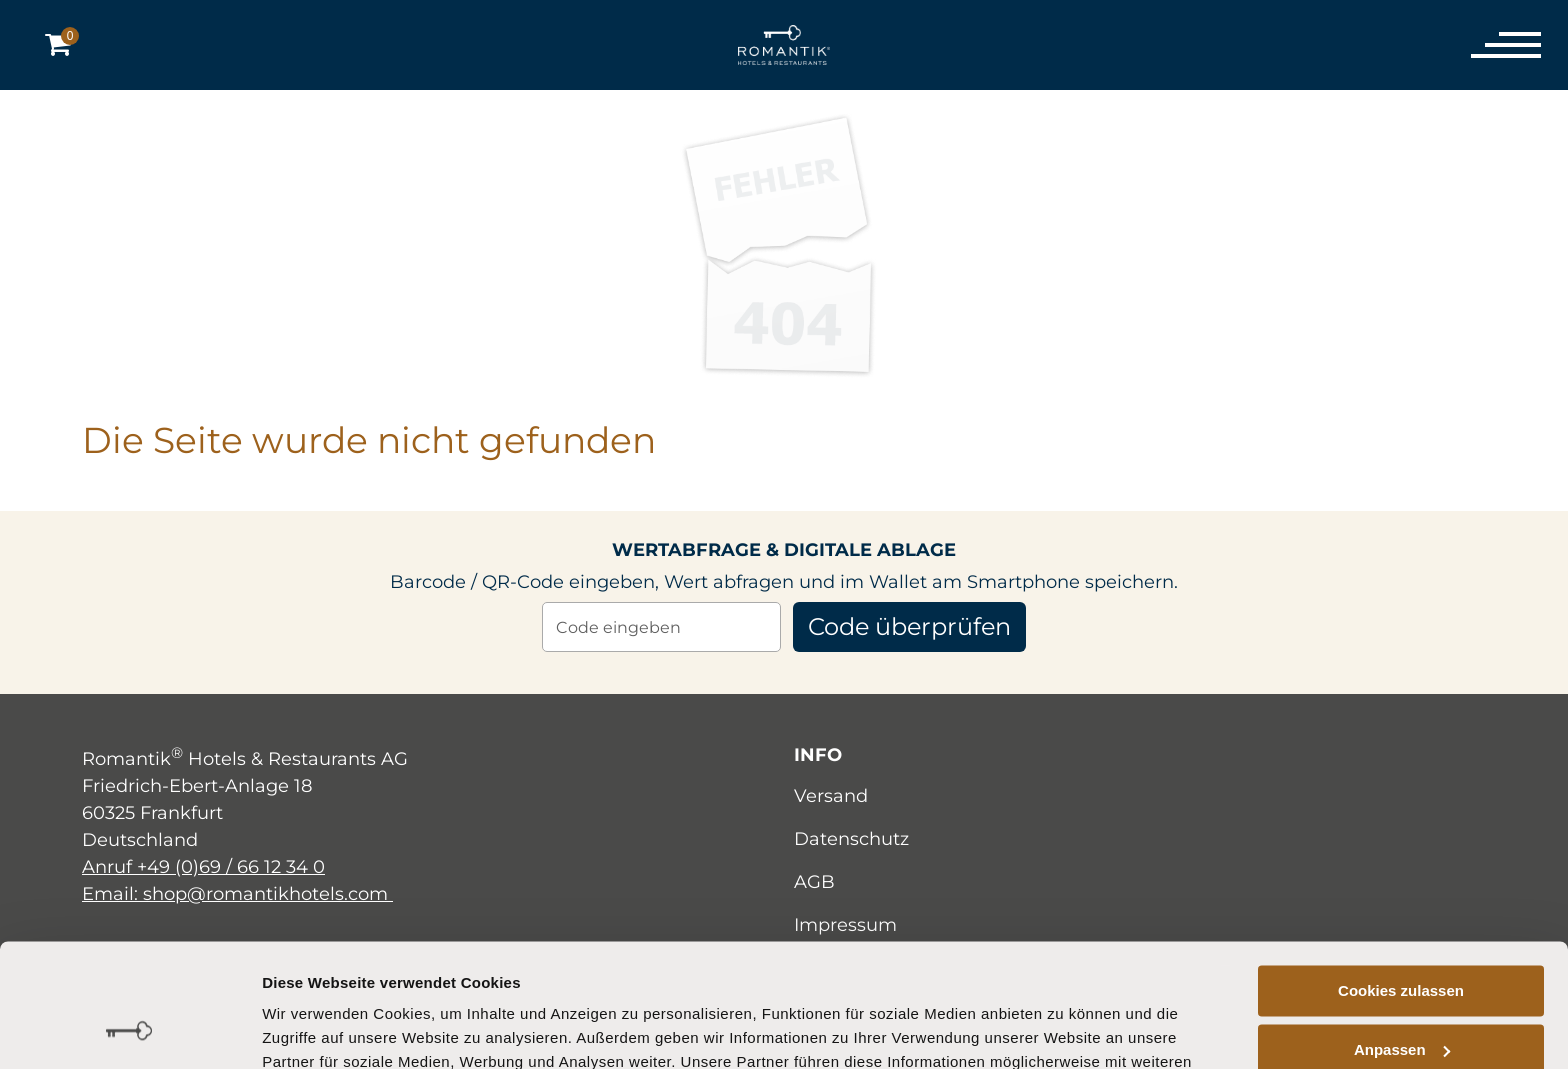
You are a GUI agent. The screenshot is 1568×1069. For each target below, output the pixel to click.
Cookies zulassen (1401, 879)
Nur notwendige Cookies (1401, 996)
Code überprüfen (910, 626)
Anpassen (1402, 937)
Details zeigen (312, 1029)
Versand (831, 796)
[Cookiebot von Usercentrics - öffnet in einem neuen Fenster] (129, 1030)
